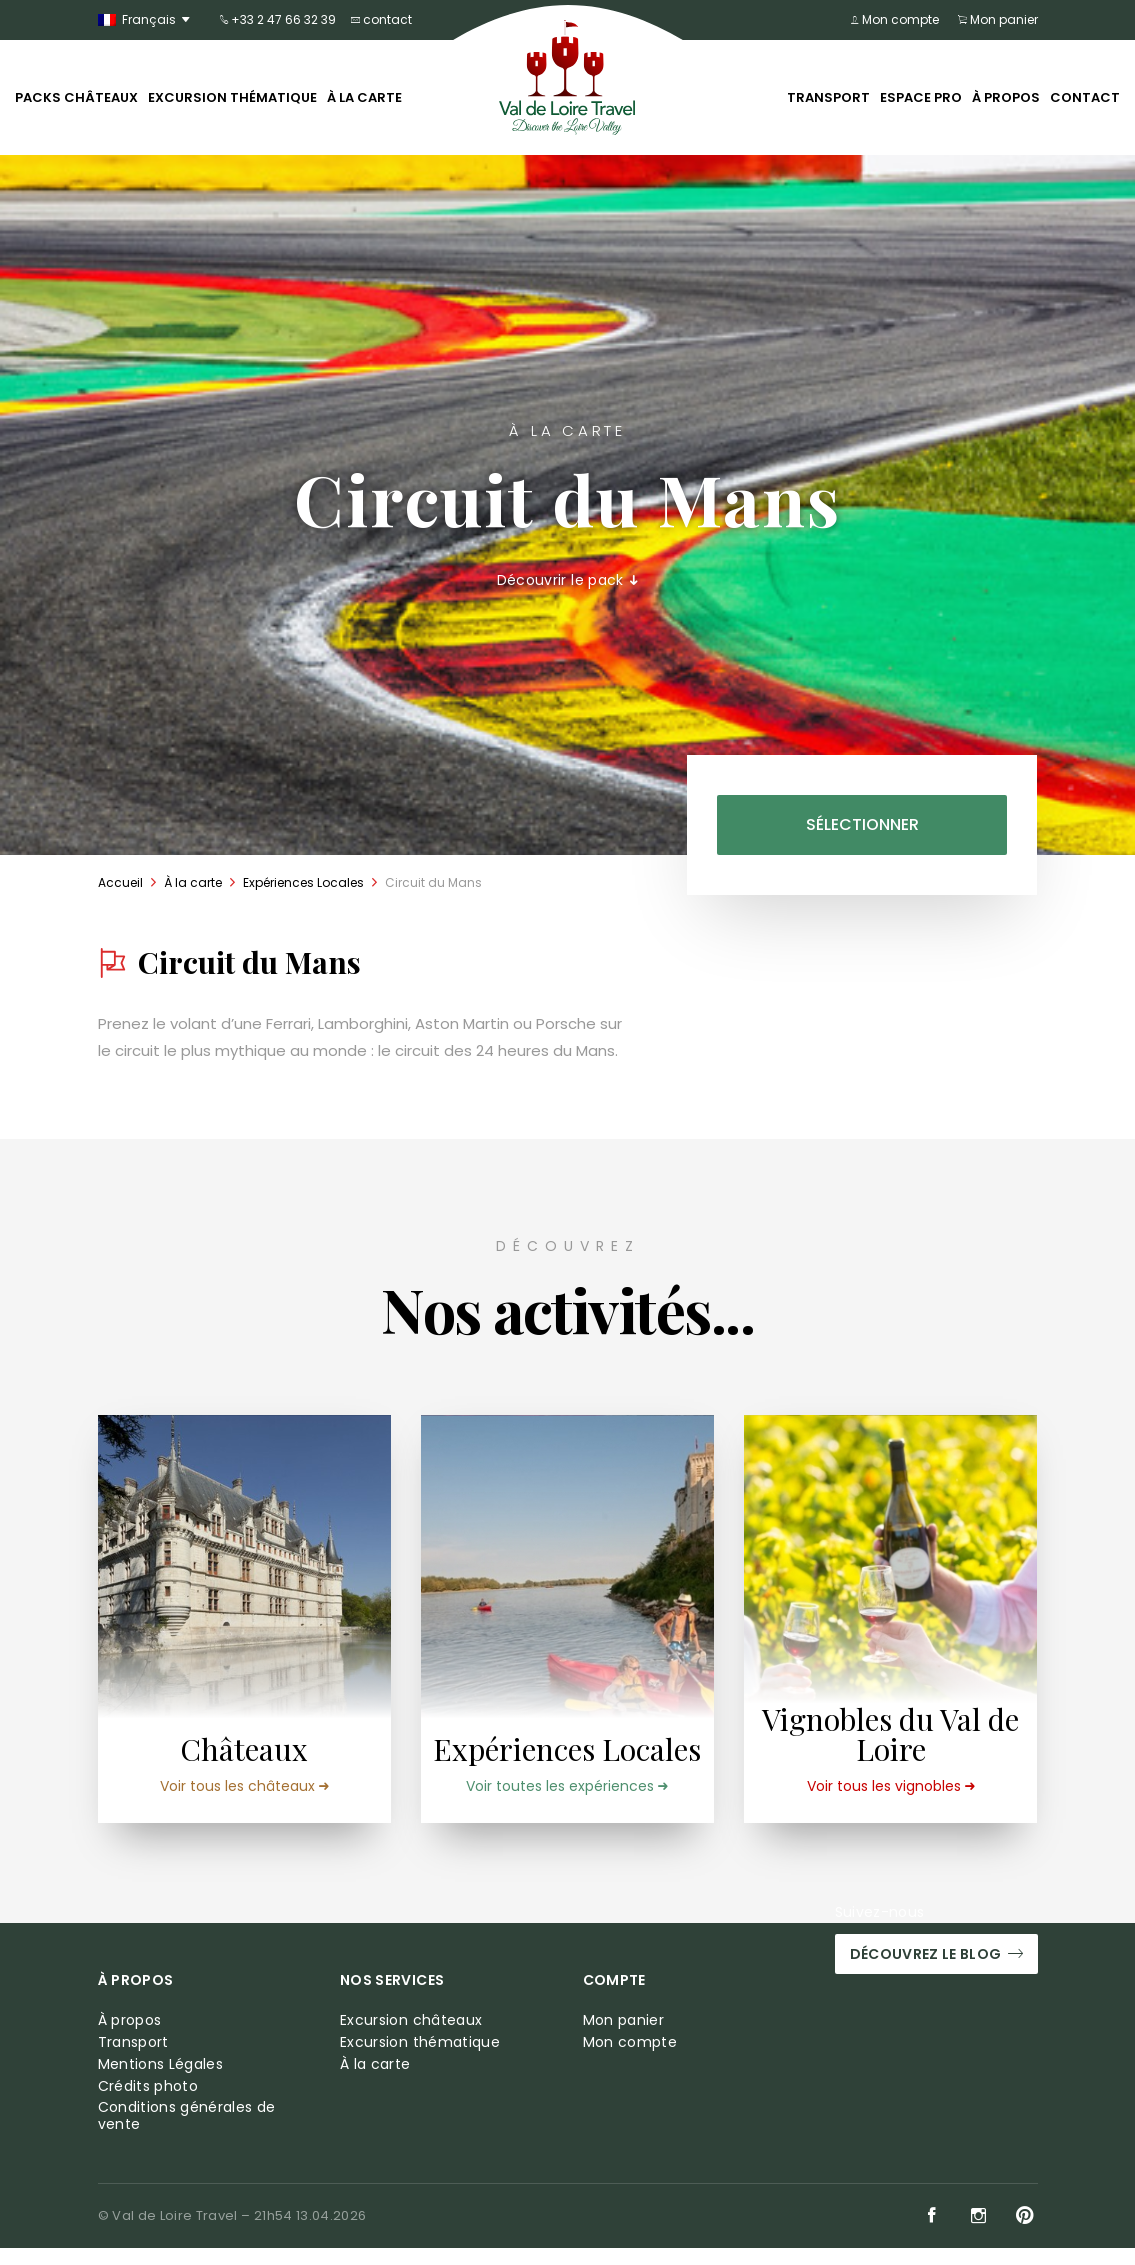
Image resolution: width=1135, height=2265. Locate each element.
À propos (1006, 97)
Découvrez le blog (936, 1971)
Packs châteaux (76, 97)
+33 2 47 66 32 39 (278, 19)
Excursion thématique (232, 97)
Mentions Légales (161, 2080)
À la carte (364, 97)
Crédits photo (148, 2102)
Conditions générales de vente (187, 2133)
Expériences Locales (303, 882)
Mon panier (998, 19)
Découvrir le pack (568, 580)
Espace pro (921, 97)
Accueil (120, 882)
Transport (828, 97)
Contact (1085, 97)
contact (381, 19)
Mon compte (899, 19)
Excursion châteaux (411, 2037)
